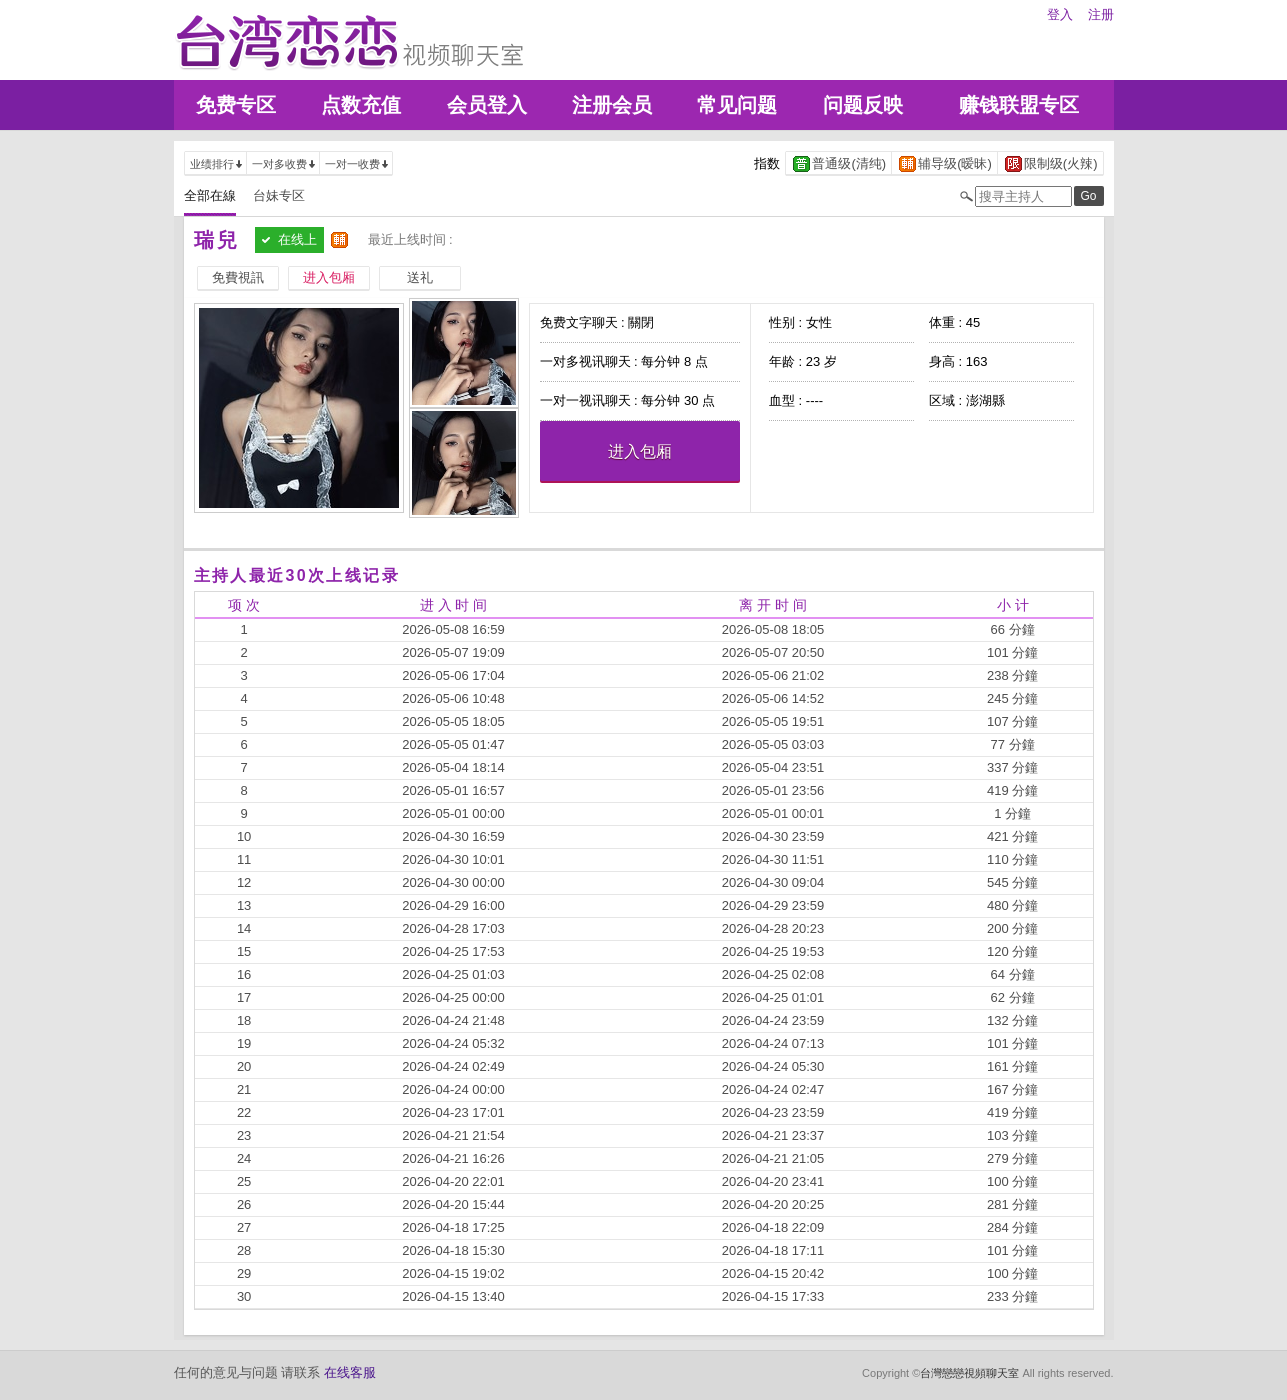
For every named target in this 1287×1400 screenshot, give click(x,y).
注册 (1101, 14)
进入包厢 (640, 451)
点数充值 (361, 105)
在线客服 (350, 1372)
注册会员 (612, 105)
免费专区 (236, 105)
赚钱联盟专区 (1019, 105)
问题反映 (863, 105)
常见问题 (737, 105)
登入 (1060, 14)
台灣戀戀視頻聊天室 (969, 1373)
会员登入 (487, 105)
